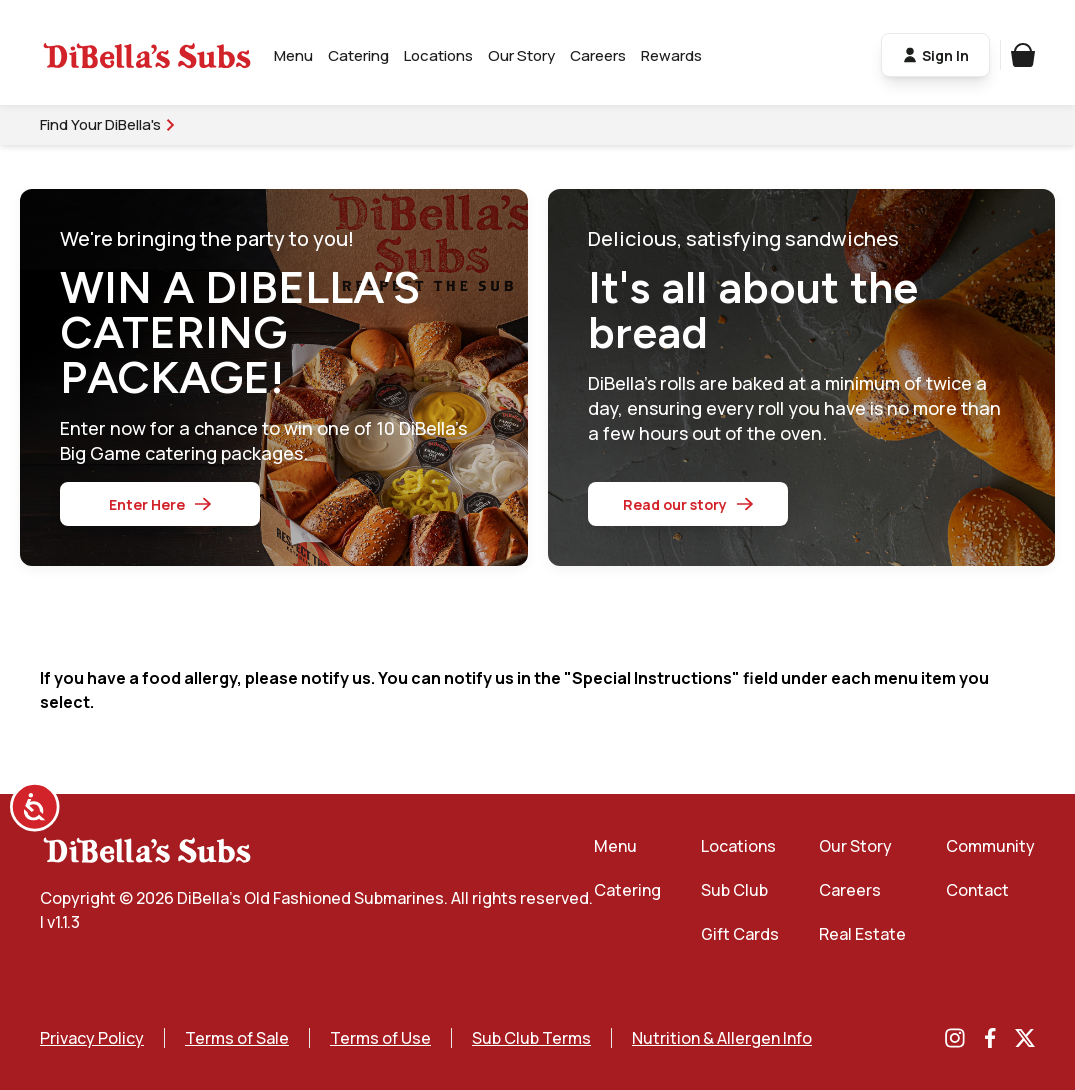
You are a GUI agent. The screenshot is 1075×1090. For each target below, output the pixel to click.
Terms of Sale (237, 1038)
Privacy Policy (92, 1038)
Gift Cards (740, 934)
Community (990, 846)
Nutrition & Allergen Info (722, 1038)
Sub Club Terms (531, 1038)
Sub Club (734, 890)
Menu (293, 55)
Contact (977, 890)
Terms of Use (380, 1038)
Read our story (688, 504)
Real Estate (862, 934)
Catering (358, 55)
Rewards (671, 55)
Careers (598, 55)
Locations (438, 55)
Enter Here (160, 504)
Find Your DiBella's (108, 124)
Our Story (521, 55)
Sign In (935, 55)
